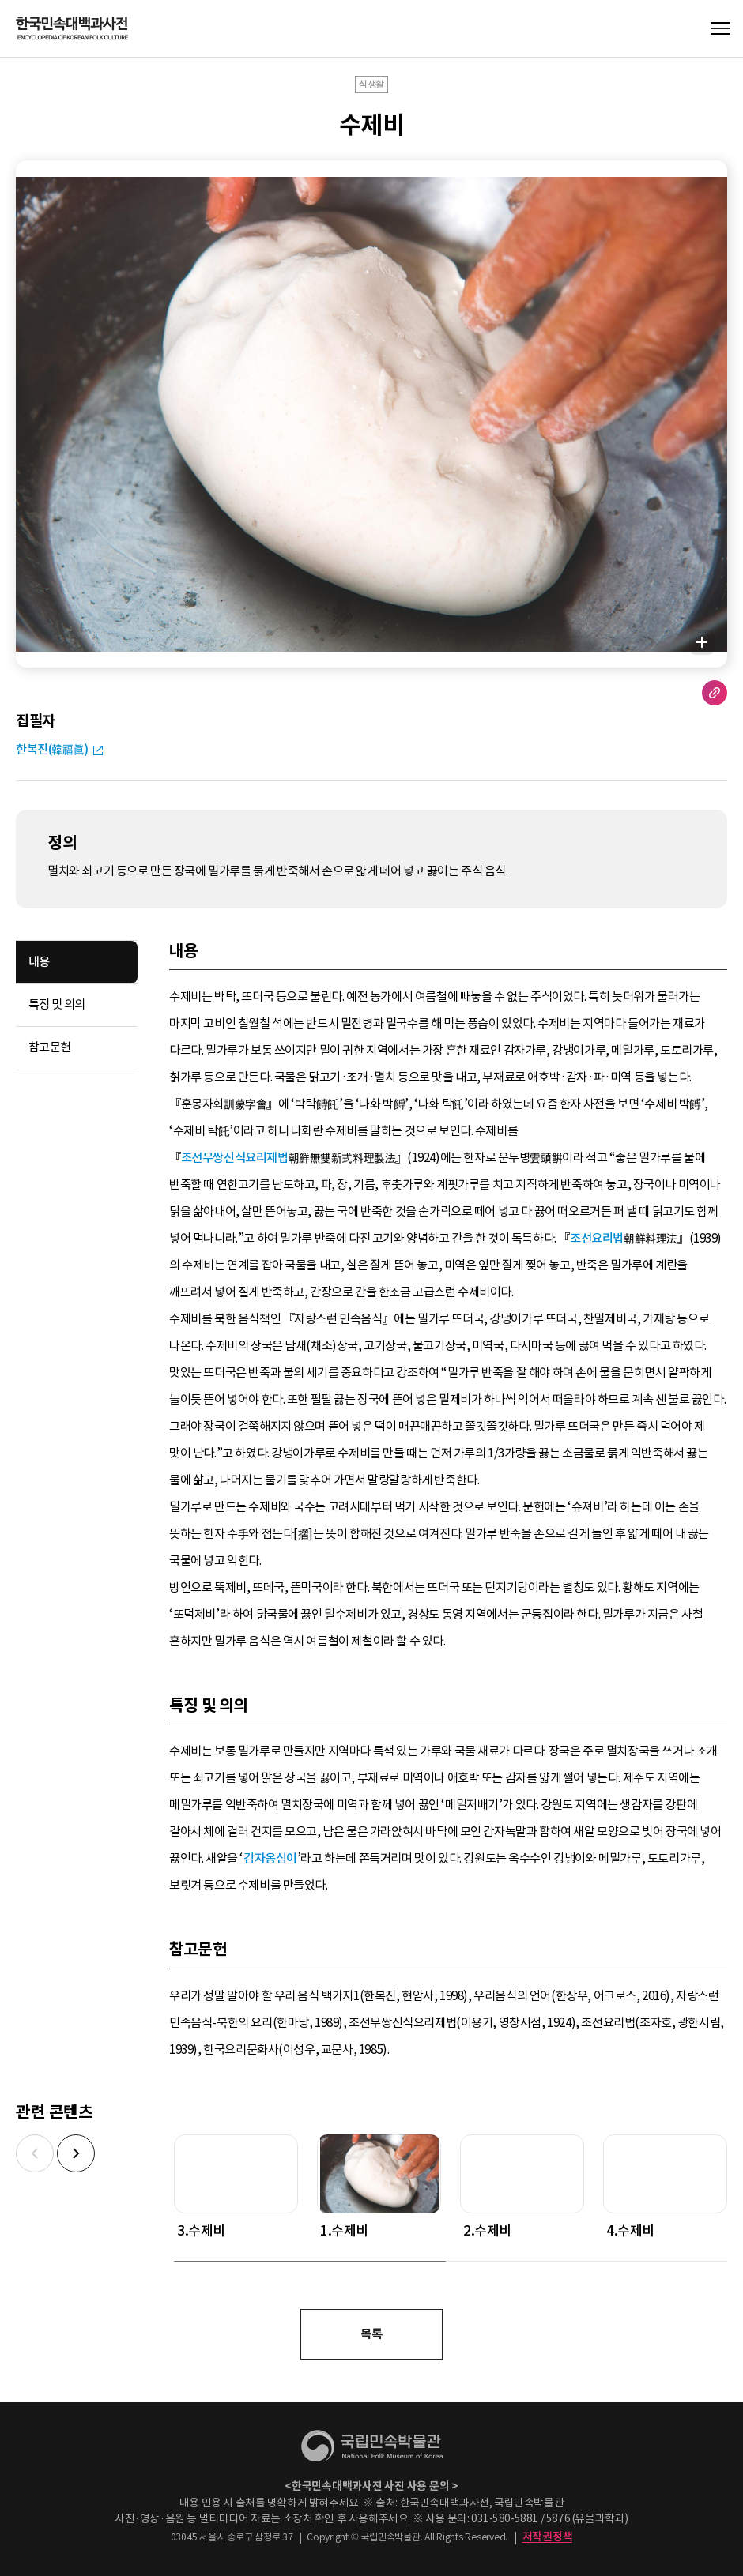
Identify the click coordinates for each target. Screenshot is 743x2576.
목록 (371, 2333)
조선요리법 (597, 1238)
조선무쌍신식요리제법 (235, 1157)
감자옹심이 (270, 1858)
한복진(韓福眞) (52, 749)
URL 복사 (714, 692)
